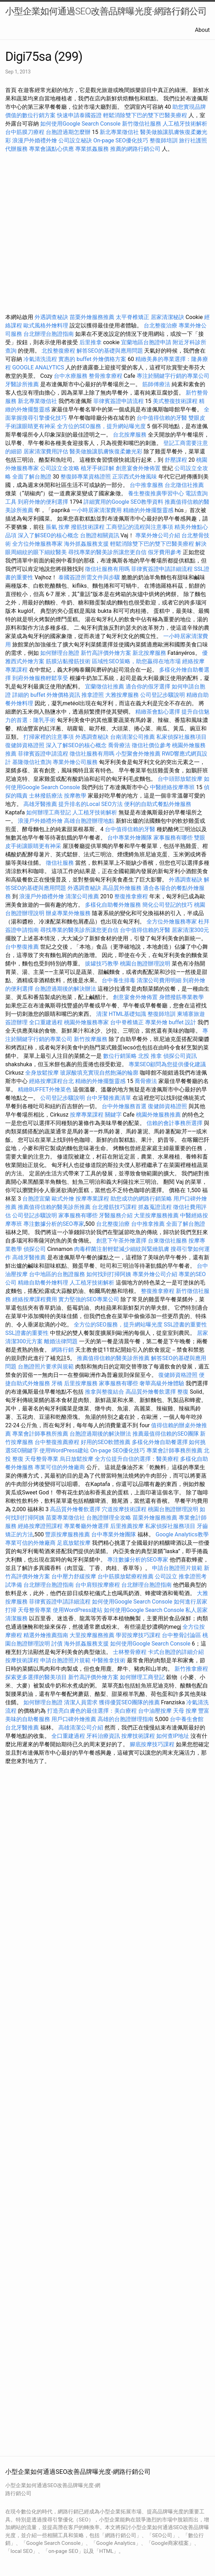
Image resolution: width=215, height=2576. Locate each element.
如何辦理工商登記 (48, 812)
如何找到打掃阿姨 (108, 1274)
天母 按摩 (185, 1710)
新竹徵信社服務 (141, 123)
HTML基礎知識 (127, 1014)
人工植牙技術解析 (185, 123)
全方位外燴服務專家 (38, 543)
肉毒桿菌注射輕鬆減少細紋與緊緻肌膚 (121, 1249)
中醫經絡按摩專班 (173, 787)
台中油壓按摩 (155, 1710)
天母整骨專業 (41, 1459)
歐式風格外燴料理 (46, 325)
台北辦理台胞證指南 (48, 334)
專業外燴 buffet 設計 (170, 1022)
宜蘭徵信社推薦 (104, 686)
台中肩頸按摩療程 (98, 1584)
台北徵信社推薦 (184, 485)
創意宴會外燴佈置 (138, 468)
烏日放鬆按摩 (77, 1459)
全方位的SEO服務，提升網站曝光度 (101, 426)
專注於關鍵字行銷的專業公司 (173, 376)
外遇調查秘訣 (51, 317)
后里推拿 (90, 342)
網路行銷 (62, 1349)
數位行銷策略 (120, 1056)
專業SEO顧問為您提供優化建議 (167, 1064)
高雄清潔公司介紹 (80, 1727)
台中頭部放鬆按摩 (181, 779)
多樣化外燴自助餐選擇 (160, 1442)
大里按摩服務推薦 (157, 1215)
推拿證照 (92, 695)
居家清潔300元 (190, 930)
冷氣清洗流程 (40, 359)
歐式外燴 (63, 1198)
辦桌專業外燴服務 (69, 913)
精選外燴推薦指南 (45, 1635)
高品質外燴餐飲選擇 (151, 1391)
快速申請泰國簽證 (79, 115)
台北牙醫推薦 (22, 1727)
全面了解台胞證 (31, 476)
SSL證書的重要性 (185, 1324)
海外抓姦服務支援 (86, 543)
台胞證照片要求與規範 (46, 1366)
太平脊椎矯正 (133, 317)
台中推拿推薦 (148, 1223)
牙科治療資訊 (103, 1736)
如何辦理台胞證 (59, 653)
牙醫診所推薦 (22, 384)
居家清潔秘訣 (167, 317)
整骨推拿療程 (105, 376)
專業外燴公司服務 (76, 762)
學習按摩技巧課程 (139, 1635)
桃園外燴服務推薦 (159, 1114)
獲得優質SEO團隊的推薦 (129, 1702)
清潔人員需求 (81, 1702)
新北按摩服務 (149, 653)
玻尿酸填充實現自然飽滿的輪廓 (99, 1072)
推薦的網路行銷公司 (135, 149)
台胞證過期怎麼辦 (68, 132)
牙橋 (57, 1383)
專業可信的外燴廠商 (60, 1467)
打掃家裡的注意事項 (48, 737)
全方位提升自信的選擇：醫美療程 (137, 1459)
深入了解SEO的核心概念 (48, 535)
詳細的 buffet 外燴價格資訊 (46, 695)
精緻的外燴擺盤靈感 (148, 510)
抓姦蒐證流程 (155, 1207)
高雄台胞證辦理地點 (89, 821)
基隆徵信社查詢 (31, 762)
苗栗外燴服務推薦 (92, 317)
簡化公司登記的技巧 (167, 904)
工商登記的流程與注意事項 (139, 527)
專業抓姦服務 (92, 149)
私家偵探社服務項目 (181, 737)
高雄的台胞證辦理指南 (125, 1719)
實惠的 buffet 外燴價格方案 (92, 359)
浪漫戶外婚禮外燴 (34, 140)
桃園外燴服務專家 (86, 1022)
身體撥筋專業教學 (181, 997)
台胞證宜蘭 (36, 1198)
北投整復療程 (58, 350)
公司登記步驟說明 (162, 695)
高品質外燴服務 (122, 888)
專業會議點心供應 (51, 149)
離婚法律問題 (61, 1341)
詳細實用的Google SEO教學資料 (123, 501)
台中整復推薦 (22, 946)
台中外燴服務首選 (124, 1106)
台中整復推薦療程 (57, 1442)
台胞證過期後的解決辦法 (65, 988)
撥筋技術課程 (88, 527)
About (202, 30)
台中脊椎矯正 (127, 1022)
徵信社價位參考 (151, 745)
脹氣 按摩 (58, 527)
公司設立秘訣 (75, 140)
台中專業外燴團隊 (130, 837)
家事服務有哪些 (173, 837)
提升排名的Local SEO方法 (90, 804)
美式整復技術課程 (176, 401)
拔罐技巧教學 (102, 963)
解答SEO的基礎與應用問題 (110, 350)
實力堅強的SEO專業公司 (88, 1299)
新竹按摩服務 (90, 1039)
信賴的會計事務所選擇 (174, 1123)
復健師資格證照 (25, 745)
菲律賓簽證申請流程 (118, 401)
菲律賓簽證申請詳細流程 (162, 569)
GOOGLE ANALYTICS (38, 367)
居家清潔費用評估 (45, 451)
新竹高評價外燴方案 (106, 653)
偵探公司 (34, 1249)
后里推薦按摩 (127, 1526)
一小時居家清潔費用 (96, 510)
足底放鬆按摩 (74, 1543)
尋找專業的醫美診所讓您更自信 (107, 552)
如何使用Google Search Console (80, 123)
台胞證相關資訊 (99, 535)
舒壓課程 (176, 460)
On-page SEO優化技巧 (120, 140)
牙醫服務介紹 (115, 1215)
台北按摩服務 (130, 434)
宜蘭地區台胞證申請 (146, 342)
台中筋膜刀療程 (25, 132)
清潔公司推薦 (82, 896)
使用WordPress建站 (64, 1450)
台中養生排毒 (119, 980)
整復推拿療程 (131, 896)
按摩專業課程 (87, 1114)
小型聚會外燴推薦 (138, 753)
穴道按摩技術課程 (125, 1509)
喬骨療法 (119, 745)
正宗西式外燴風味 (135, 476)
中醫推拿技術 (109, 1660)
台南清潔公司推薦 (132, 737)
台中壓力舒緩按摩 (74, 1576)
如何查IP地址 (172, 1736)
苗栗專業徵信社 (65, 1517)
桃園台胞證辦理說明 (145, 963)
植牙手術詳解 (97, 468)
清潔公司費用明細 (159, 980)
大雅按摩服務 (122, 695)
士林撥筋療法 (46, 795)
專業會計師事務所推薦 (40, 1433)
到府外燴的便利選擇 (44, 501)
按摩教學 (75, 795)
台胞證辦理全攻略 (108, 1517)
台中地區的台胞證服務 (57, 1274)
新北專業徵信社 (119, 132)
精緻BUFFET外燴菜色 (45, 1089)
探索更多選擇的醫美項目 (36, 1677)
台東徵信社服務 (167, 1240)
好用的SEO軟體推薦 (105, 1442)
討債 (57, 1643)
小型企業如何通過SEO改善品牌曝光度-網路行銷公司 (106, 11)
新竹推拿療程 (191, 1668)
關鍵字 (113, 1114)
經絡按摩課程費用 (34, 1299)
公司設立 (166, 1576)
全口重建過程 (46, 1022)
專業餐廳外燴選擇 (87, 1526)
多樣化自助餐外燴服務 (113, 904)
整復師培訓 (164, 140)
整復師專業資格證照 (86, 476)
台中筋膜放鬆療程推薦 (126, 1576)
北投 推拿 (150, 1056)
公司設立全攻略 (59, 468)
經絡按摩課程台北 (51, 1081)
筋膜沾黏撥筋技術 (68, 661)
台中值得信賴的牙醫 (162, 418)
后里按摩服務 (81, 1383)
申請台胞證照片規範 (177, 1568)
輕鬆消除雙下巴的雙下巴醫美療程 (145, 115)
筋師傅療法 (156, 384)
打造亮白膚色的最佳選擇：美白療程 (92, 1710)
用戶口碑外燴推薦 (74, 1719)
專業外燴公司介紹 (157, 535)
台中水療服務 (71, 376)
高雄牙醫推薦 (40, 804)
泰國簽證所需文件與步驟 (89, 577)
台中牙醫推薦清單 (108, 1098)
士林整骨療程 (129, 1652)
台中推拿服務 (146, 485)
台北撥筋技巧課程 (115, 1207)
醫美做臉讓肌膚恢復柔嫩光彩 (106, 451)
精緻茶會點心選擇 (157, 711)
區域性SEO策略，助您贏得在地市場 (136, 661)
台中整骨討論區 (182, 1635)
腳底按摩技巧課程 (153, 1744)
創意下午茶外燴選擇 (121, 1240)
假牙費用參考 (164, 552)
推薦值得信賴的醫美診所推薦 (54, 1207)
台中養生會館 (186, 1719)
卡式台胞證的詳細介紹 (176, 1652)
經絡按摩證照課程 (41, 1526)
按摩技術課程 (22, 1660)
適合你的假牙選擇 (148, 686)
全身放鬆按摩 (42, 1072)
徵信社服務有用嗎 (107, 569)
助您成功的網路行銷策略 (141, 1198)
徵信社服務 (60, 862)
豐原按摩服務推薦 (68, 1534)
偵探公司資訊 (180, 1056)
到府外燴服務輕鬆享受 (40, 678)
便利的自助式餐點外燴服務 (157, 804)
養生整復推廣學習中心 (156, 493)
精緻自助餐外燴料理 (44, 1282)
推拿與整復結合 (104, 1391)
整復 (182, 1391)
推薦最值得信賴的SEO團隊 (165, 1433)
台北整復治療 (160, 325)
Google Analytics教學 (182, 1534)
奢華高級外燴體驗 (161, 1383)
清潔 (101, 1014)
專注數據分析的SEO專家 (53, 1223)
